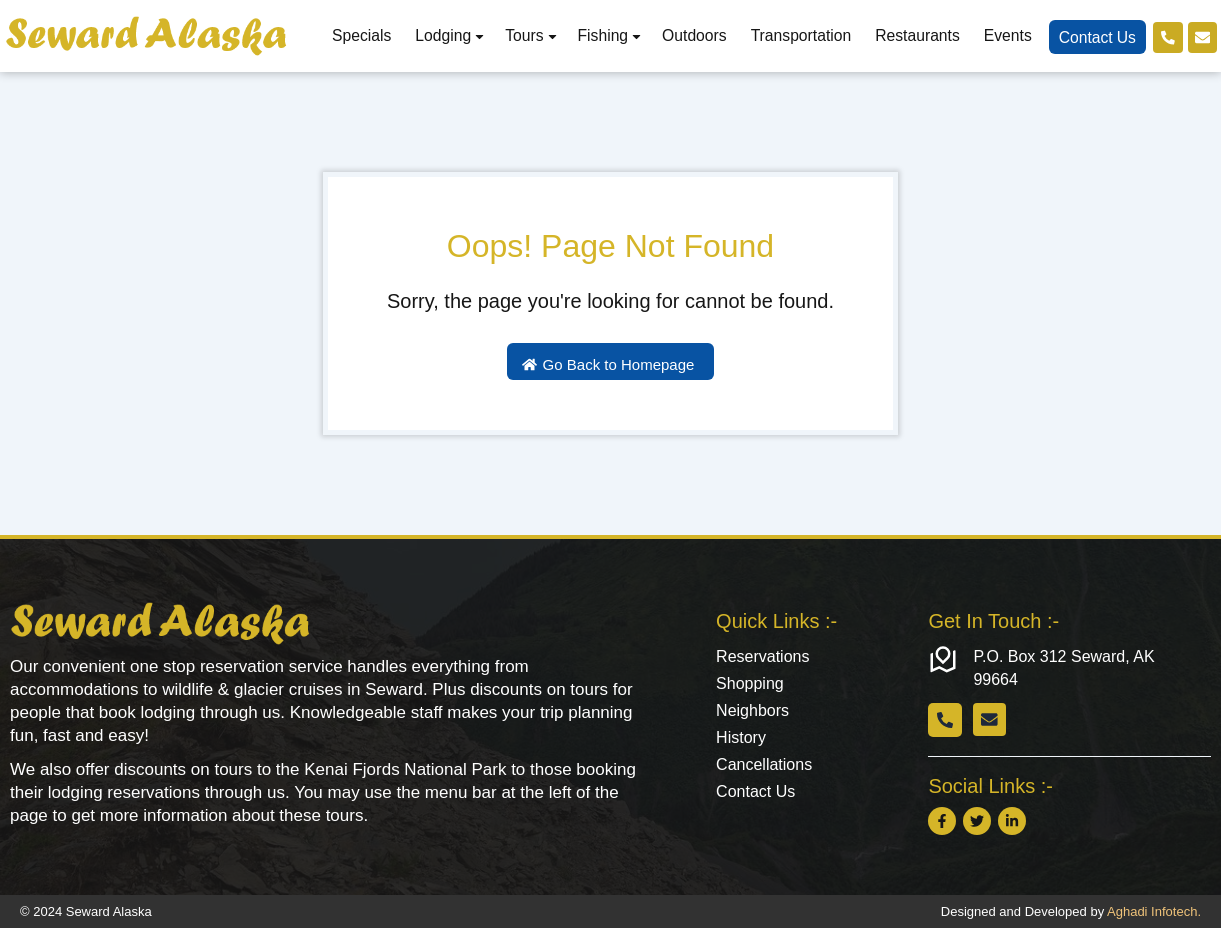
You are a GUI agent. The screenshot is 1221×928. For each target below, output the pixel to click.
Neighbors (752, 712)
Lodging (447, 35)
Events (1005, 35)
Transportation (798, 35)
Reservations (762, 656)
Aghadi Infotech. (1154, 911)
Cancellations (764, 768)
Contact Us (1094, 37)
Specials (358, 35)
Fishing (608, 35)
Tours (528, 35)
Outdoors (691, 35)
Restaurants (914, 35)
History (741, 740)
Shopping (750, 684)
